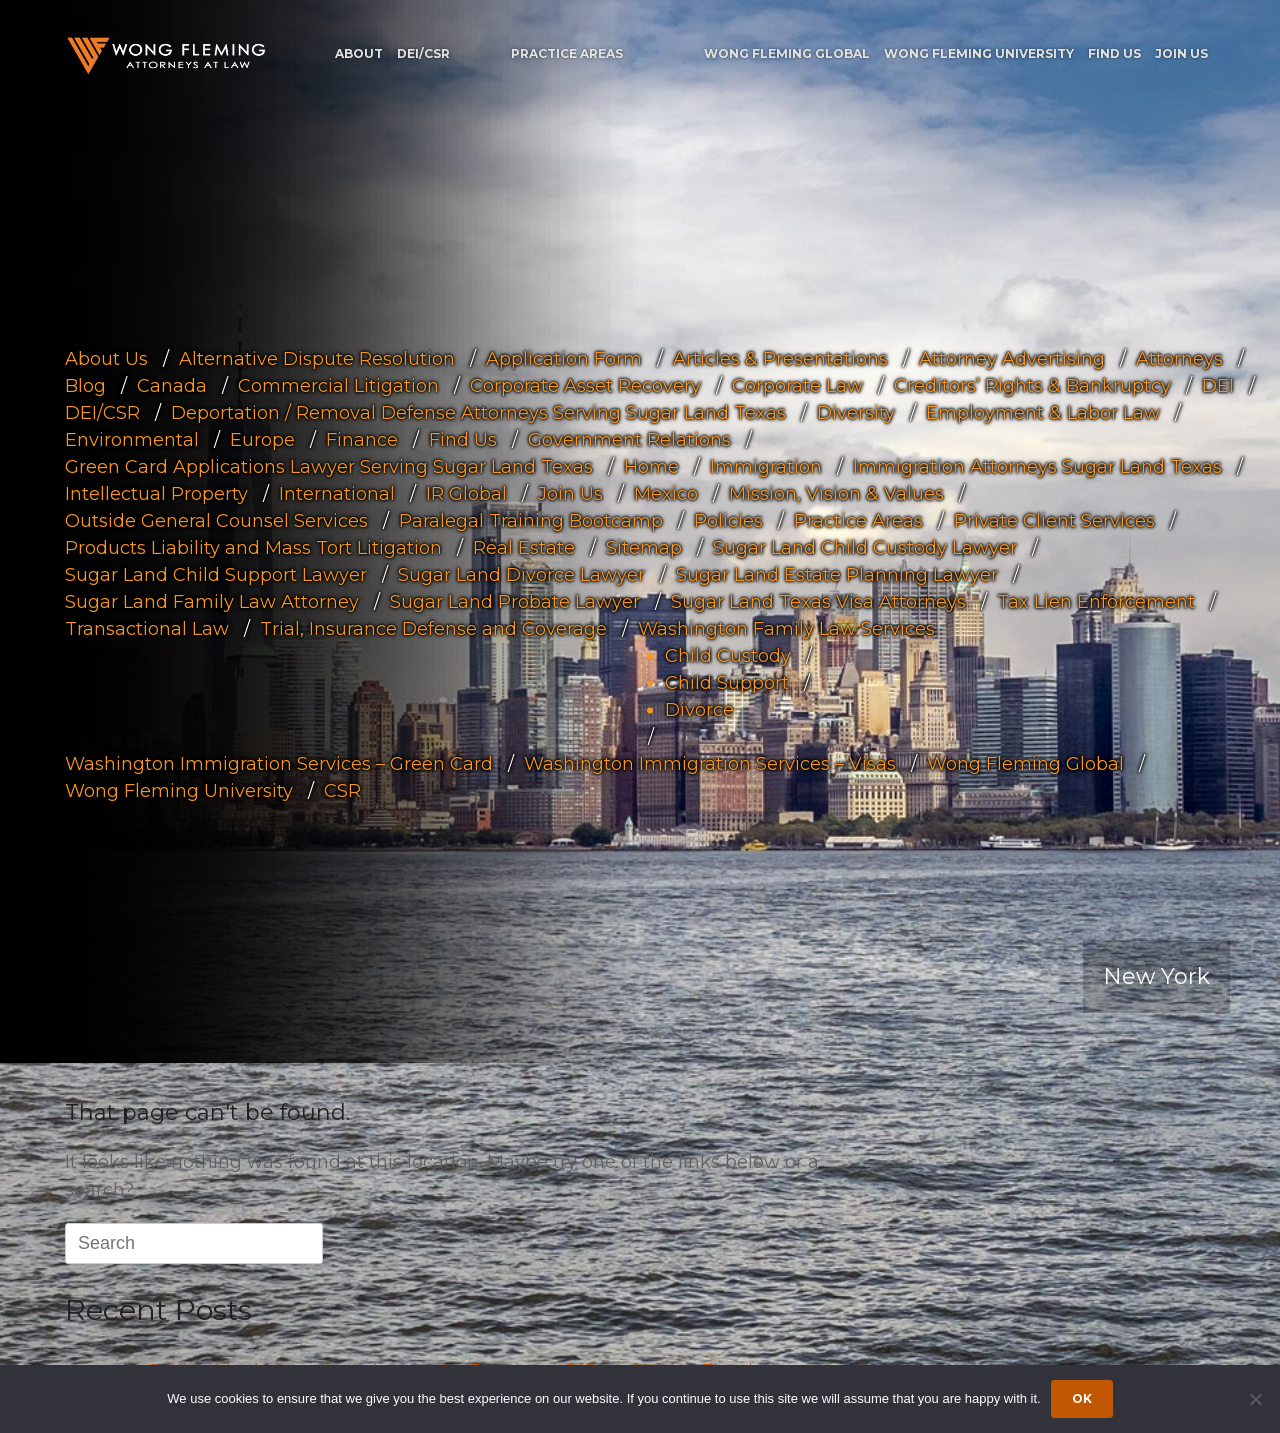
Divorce (699, 709)
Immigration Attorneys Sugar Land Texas (1037, 466)
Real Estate (524, 547)
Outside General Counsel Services (216, 520)
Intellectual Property (156, 493)
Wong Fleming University (979, 53)
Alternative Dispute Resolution (317, 358)
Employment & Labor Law (1043, 412)
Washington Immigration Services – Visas (710, 763)
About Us (106, 358)
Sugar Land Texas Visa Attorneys (818, 601)
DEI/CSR (423, 53)
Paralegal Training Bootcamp (531, 520)
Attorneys (1179, 358)
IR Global (466, 493)
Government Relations (629, 439)
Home (651, 466)
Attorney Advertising (1012, 358)
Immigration (766, 466)
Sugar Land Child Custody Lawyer (865, 547)
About (359, 53)
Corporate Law (797, 385)
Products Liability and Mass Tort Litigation (253, 547)
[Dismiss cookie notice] (1255, 1399)
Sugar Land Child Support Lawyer (216, 574)
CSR (342, 790)
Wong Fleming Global (787, 53)
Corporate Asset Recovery (585, 385)
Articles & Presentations (780, 358)
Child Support (727, 682)
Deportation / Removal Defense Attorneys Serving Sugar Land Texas (478, 412)
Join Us (1181, 53)
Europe (262, 439)
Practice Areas (567, 53)
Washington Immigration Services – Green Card (279, 763)
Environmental (132, 439)
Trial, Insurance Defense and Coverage (433, 628)
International (337, 493)
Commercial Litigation (338, 385)
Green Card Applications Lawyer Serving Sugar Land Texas (329, 466)
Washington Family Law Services (786, 628)
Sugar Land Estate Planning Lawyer (837, 574)
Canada (172, 385)
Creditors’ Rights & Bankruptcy (1032, 385)
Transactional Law (147, 628)
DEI (1218, 385)
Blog (85, 385)
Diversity (856, 412)
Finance (362, 439)
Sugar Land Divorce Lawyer (521, 574)
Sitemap (644, 547)
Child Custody (728, 655)
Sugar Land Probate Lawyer (515, 601)
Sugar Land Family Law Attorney (212, 601)
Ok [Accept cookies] (1082, 1398)
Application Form (564, 358)
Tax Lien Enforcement (1096, 601)
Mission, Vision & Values (836, 493)
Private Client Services (1054, 520)
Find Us (1114, 53)
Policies (728, 520)
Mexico (666, 493)
